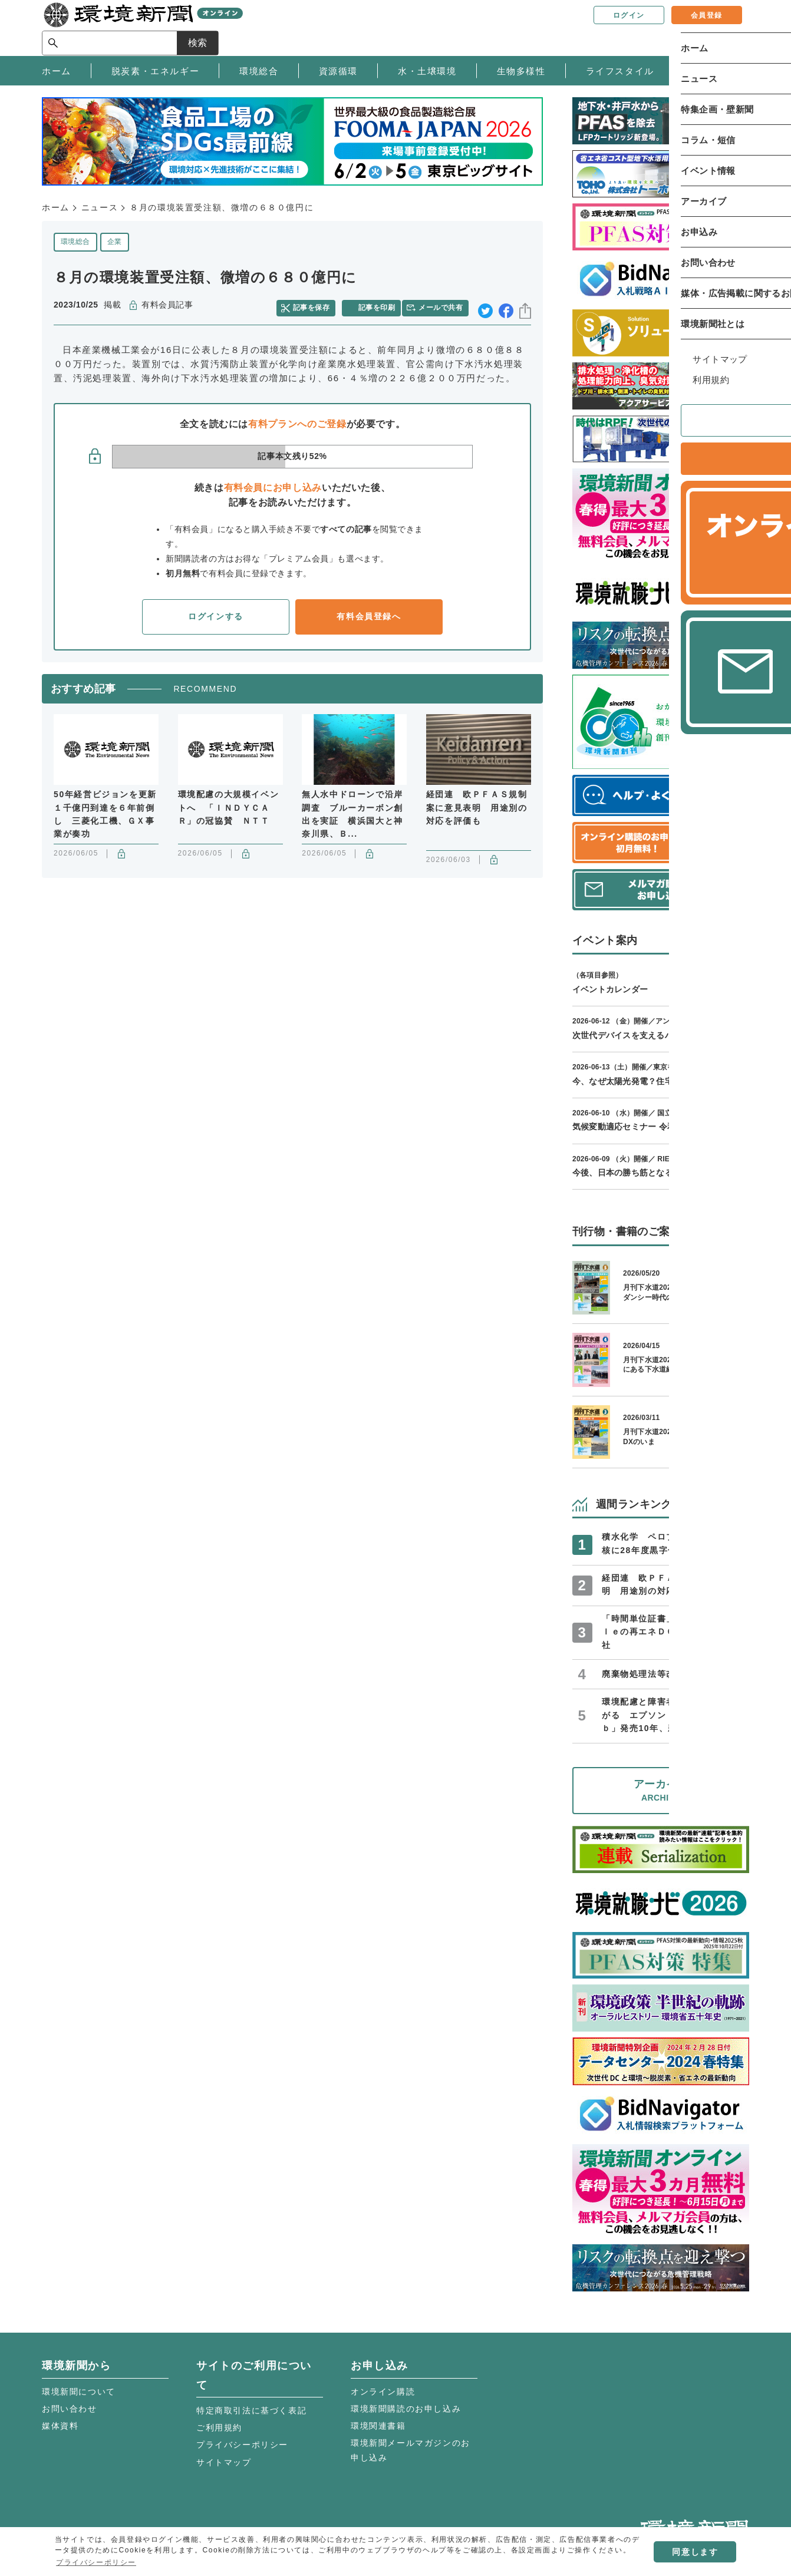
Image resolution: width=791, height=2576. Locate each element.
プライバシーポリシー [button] (96, 2562)
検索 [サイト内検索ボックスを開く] (728, 27)
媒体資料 (60, 2425)
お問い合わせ (69, 2408)
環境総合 (75, 241)
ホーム (56, 207)
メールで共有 (444, 305)
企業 (114, 241)
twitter (485, 305)
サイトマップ (224, 2462)
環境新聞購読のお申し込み (406, 2408)
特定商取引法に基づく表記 (251, 2410)
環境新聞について (79, 2391)
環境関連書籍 (378, 2425)
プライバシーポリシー (242, 2444)
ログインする (215, 613)
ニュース (99, 207)
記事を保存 (316, 305)
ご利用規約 (219, 2427)
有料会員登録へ (369, 613)
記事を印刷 (378, 305)
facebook (506, 305)
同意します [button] (695, 2552)
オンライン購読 (383, 2391)
